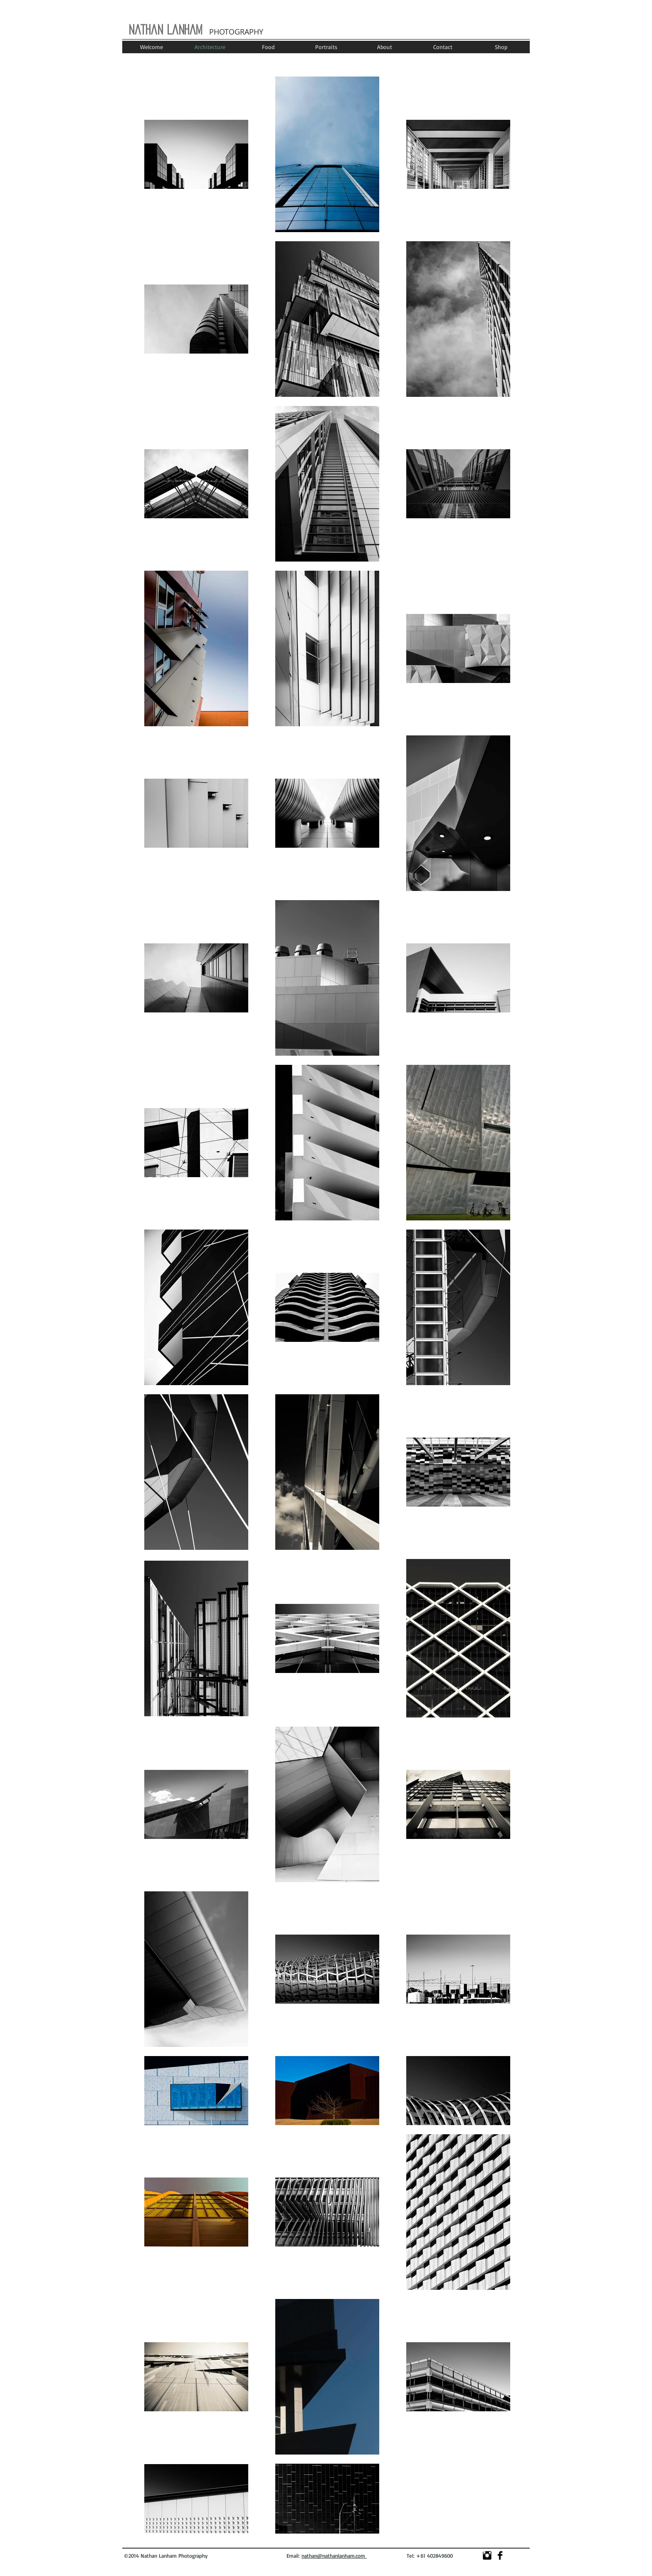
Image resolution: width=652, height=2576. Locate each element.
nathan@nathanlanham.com (334, 2555)
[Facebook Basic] (500, 2555)
